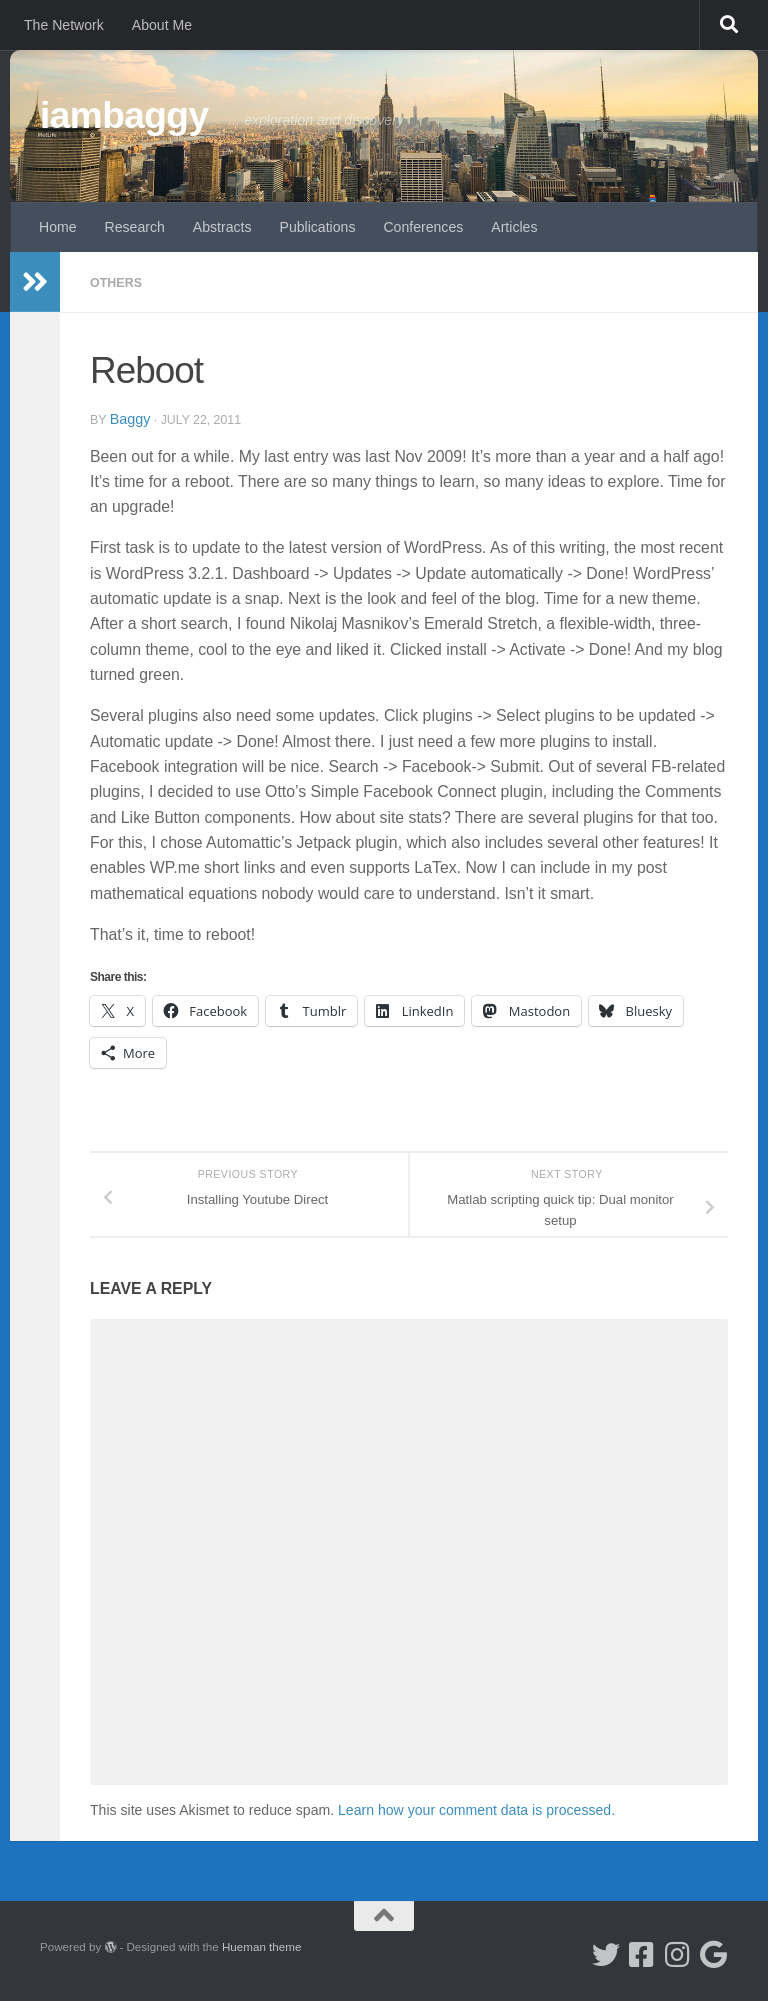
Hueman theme (261, 1945)
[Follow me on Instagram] (678, 1954)
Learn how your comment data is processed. (476, 1809)
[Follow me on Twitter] (606, 1954)
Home (58, 227)
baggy (132, 417)
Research (135, 227)
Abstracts (222, 227)
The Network (64, 25)
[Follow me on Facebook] (642, 1954)
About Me (162, 25)
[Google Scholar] (714, 1954)
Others (119, 282)
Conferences (423, 227)
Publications (318, 227)
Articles (514, 227)
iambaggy (124, 115)
